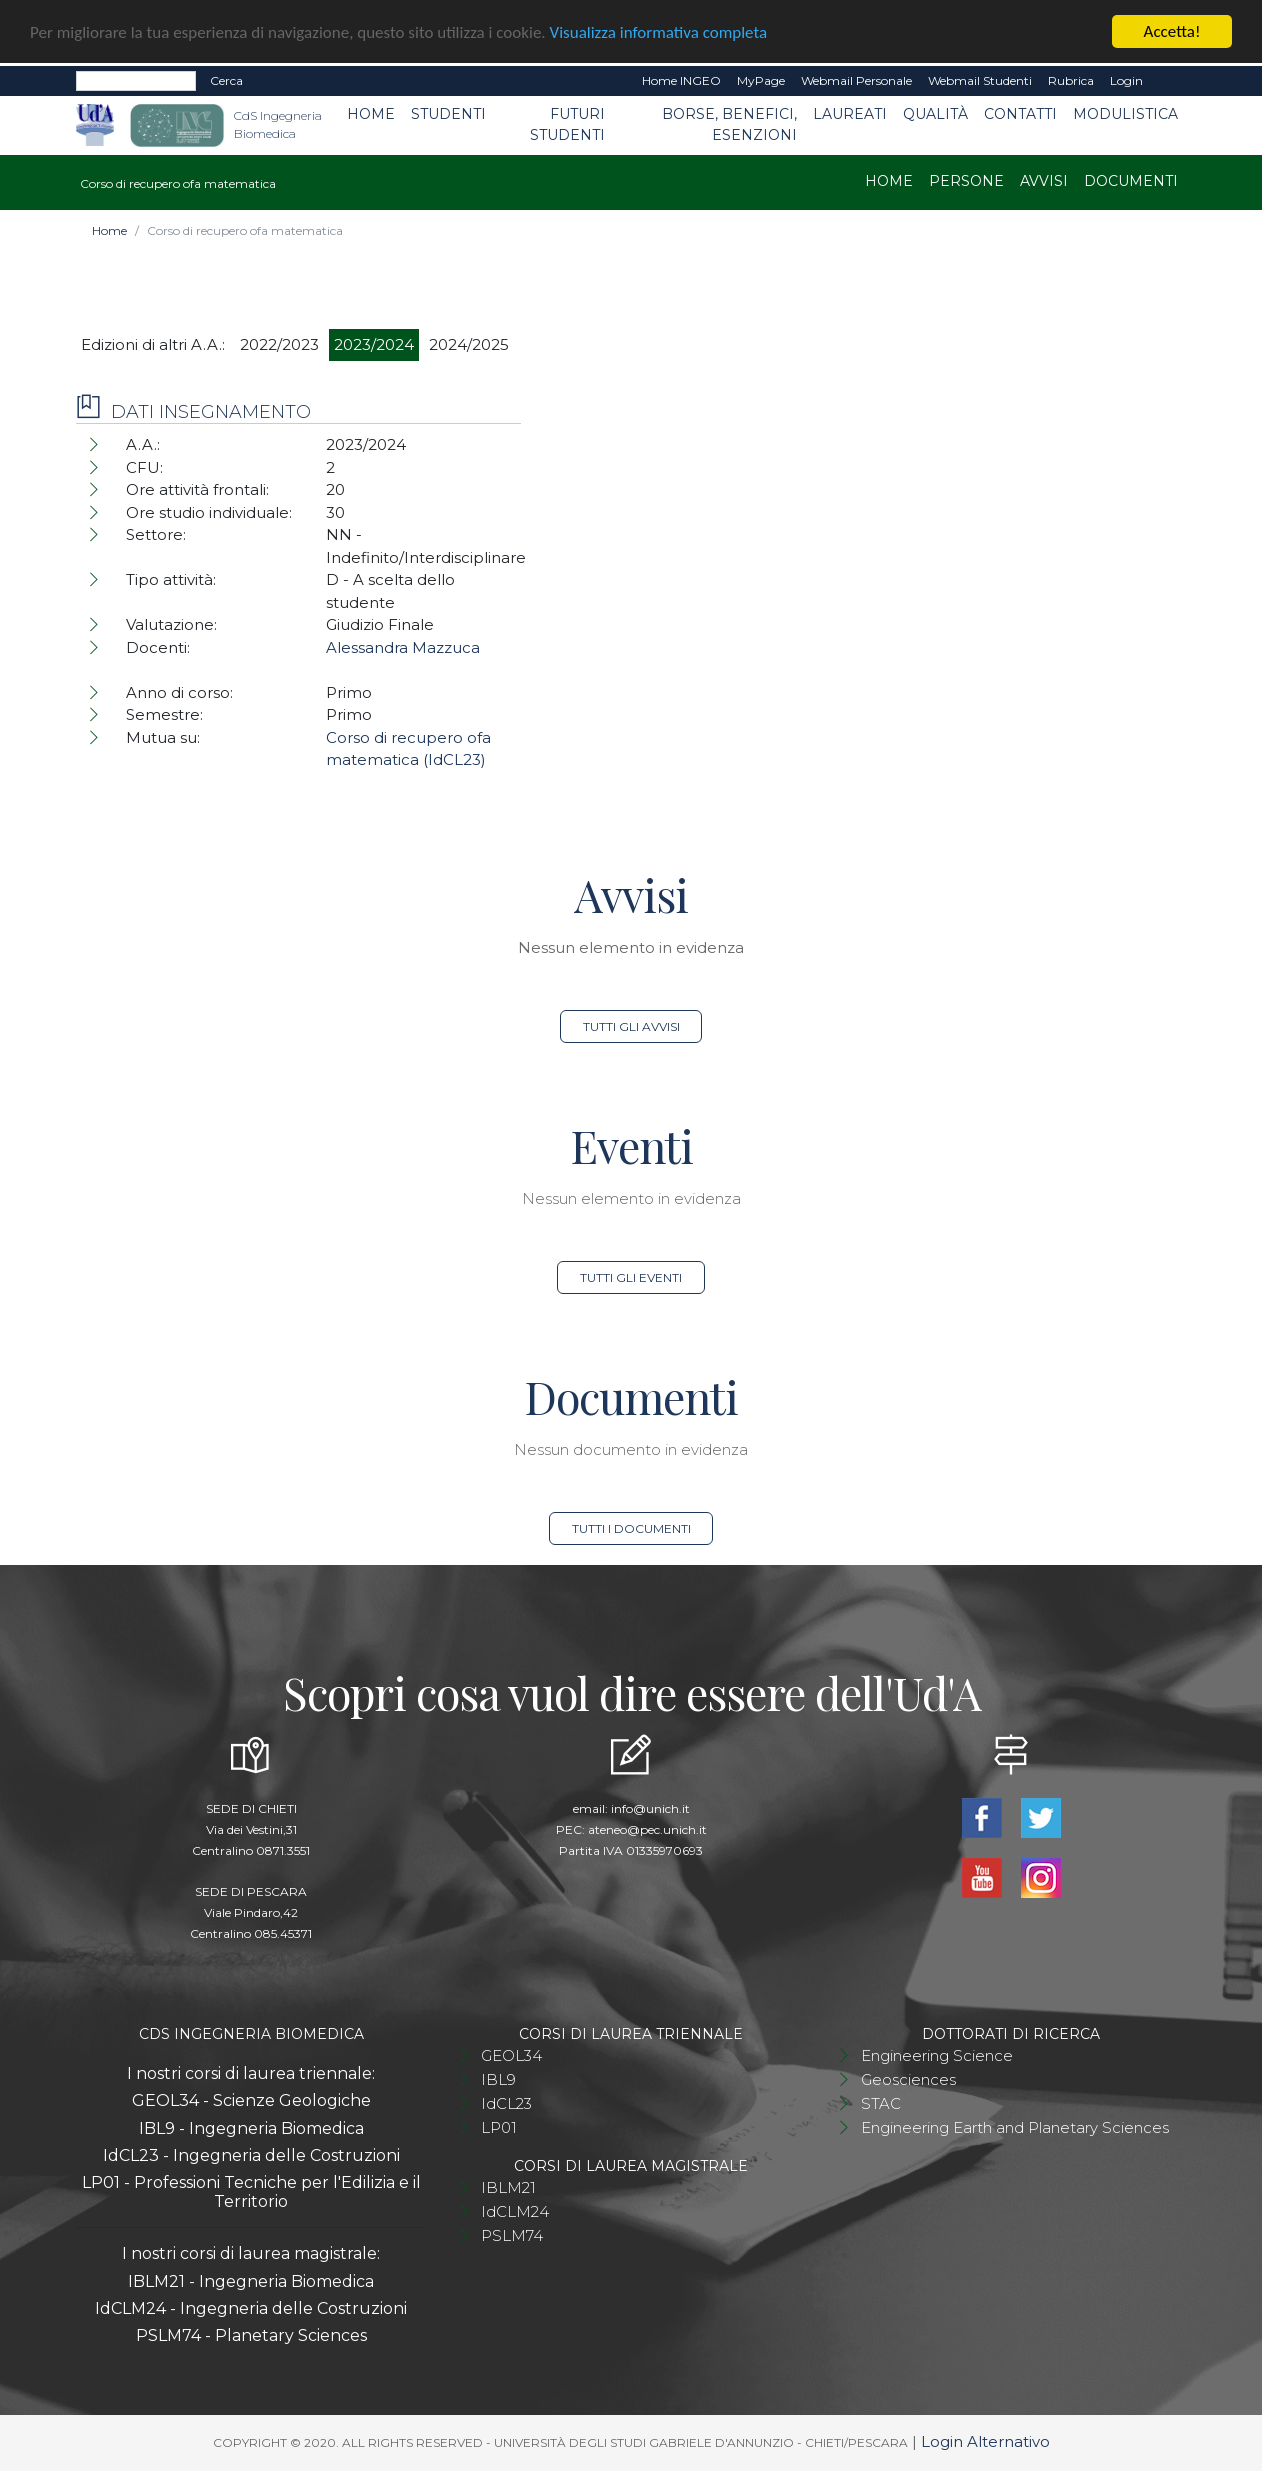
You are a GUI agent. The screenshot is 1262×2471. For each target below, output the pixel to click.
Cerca (226, 80)
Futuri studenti (567, 124)
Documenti (1131, 181)
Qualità (935, 114)
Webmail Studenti (980, 80)
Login (1126, 80)
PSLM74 (512, 2235)
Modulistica (1125, 114)
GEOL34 (511, 2055)
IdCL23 (506, 2103)
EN (1168, 81)
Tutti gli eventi (631, 1277)
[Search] (136, 81)
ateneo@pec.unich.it (647, 1829)
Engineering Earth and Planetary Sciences (1015, 2127)
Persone (966, 181)
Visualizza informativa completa (659, 31)
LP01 (499, 2127)
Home (371, 114)
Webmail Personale (856, 80)
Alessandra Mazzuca (403, 647)
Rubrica (1071, 80)
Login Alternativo (985, 2441)
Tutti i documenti (631, 1528)
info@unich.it (650, 1808)
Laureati (850, 114)
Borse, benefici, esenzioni (729, 124)
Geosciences (908, 2079)
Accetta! (1172, 31)
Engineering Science (937, 2055)
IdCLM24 (515, 2211)
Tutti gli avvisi (631, 1026)
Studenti (448, 114)
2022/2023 (279, 344)
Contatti (1020, 114)
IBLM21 (508, 2187)
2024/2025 (469, 344)
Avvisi (1044, 181)
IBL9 (498, 2079)
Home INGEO (681, 80)
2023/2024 (374, 344)
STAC (881, 2103)
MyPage (761, 80)
